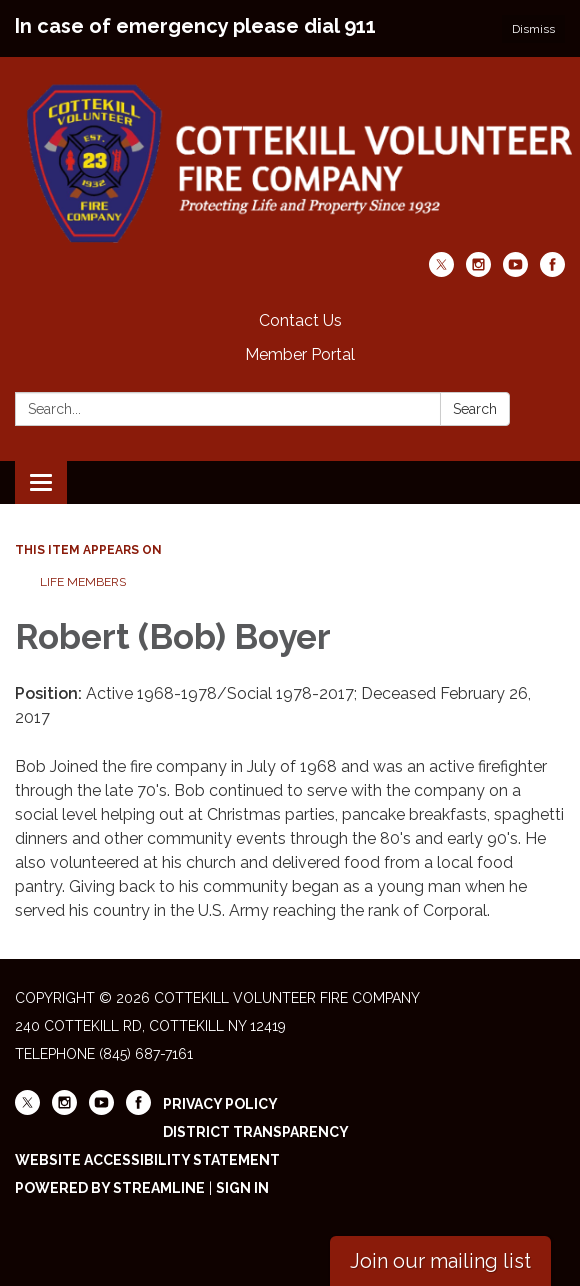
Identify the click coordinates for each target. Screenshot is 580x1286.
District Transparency (256, 1132)
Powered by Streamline (110, 1188)
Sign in (242, 1188)
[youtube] (515, 271)
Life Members (83, 582)
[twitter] (441, 271)
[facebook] (552, 271)
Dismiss (533, 29)
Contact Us (300, 320)
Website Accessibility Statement (147, 1160)
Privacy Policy (220, 1104)
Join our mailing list (440, 1261)
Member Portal (300, 354)
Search (475, 409)
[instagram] (478, 271)
